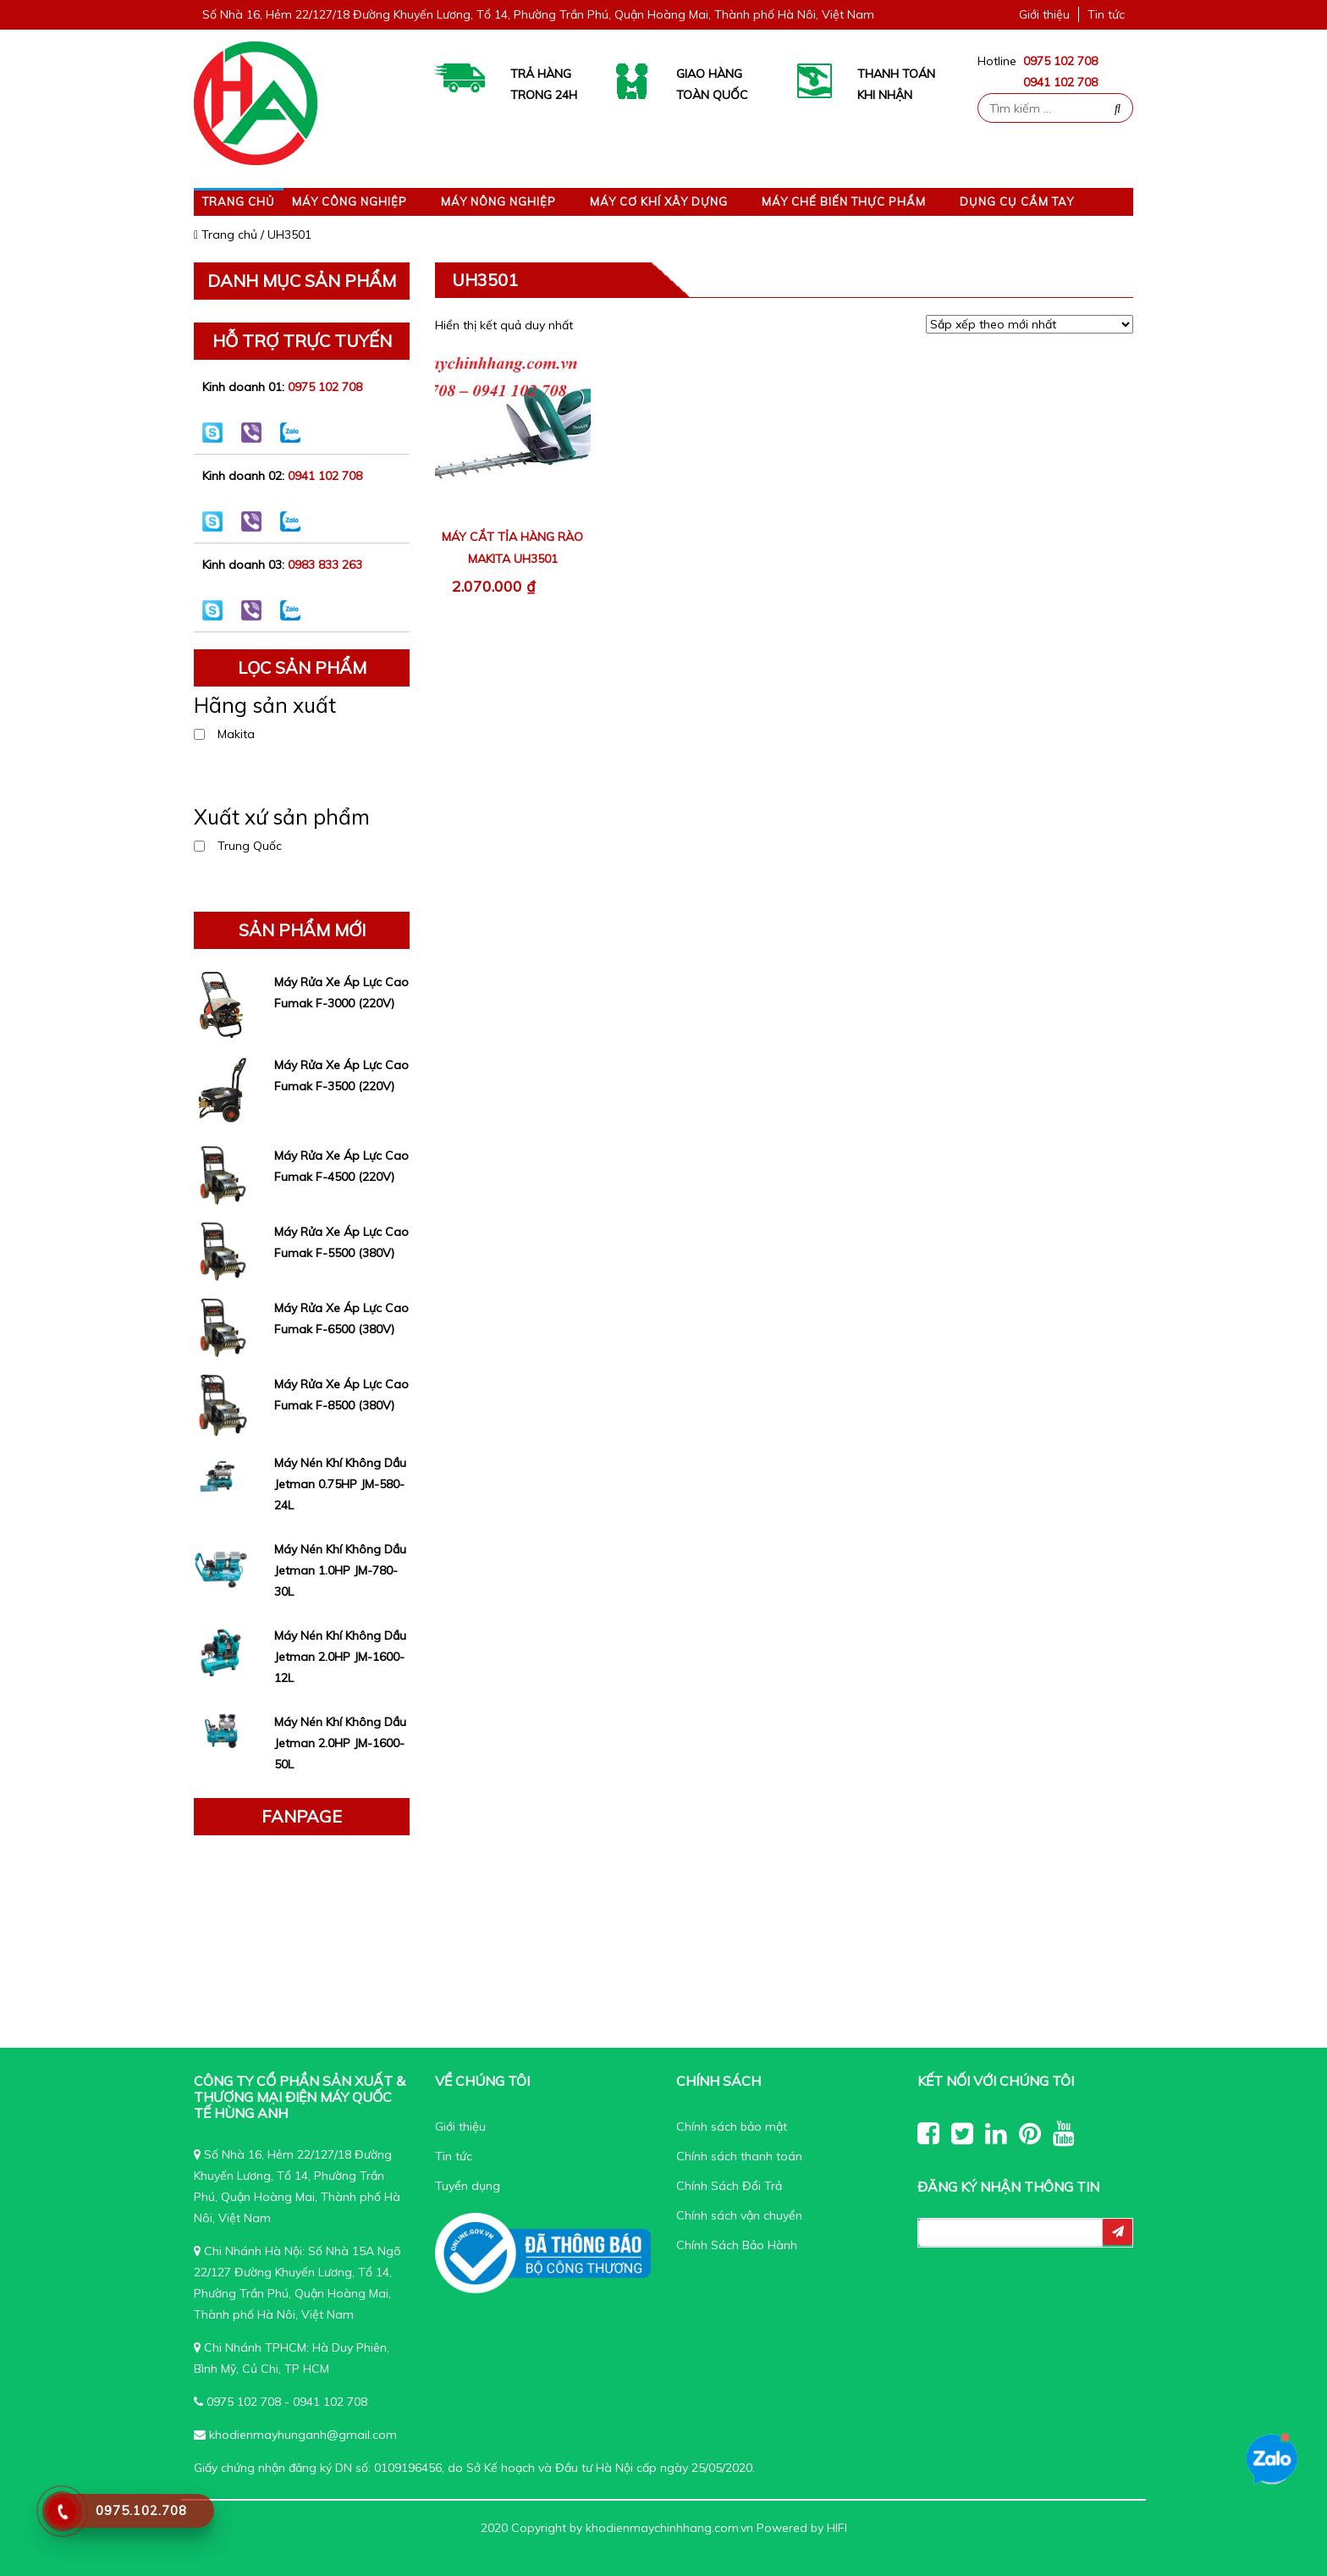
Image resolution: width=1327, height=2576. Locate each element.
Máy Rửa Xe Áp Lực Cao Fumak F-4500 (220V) (341, 1166)
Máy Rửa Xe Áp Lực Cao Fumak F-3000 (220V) (341, 992)
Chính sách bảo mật (731, 2126)
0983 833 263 (325, 564)
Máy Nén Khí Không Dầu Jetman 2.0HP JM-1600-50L (340, 1743)
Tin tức (1106, 14)
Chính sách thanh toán (739, 2156)
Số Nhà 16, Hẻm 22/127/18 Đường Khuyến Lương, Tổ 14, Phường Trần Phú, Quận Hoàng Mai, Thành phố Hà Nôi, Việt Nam (538, 14)
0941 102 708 (1060, 82)
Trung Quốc (249, 845)
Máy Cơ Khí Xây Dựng (659, 201)
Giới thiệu (1044, 14)
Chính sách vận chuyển (739, 2215)
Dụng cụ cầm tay (1017, 201)
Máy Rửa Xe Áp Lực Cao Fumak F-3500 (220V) (341, 1075)
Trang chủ (238, 201)
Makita (236, 734)
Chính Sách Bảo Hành (736, 2245)
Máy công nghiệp (349, 201)
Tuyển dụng (467, 2185)
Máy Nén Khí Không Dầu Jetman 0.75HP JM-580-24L (340, 1484)
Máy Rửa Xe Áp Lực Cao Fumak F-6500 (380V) (341, 1318)
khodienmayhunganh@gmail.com (303, 2434)
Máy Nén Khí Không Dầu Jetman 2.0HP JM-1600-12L (340, 1656)
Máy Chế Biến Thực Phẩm (844, 201)
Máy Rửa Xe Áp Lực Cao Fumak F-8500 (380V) (341, 1394)
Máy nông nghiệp (498, 201)
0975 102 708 (1060, 61)
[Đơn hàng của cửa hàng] (1029, 324)
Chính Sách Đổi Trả (729, 2185)
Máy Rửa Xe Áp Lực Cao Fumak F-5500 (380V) (341, 1242)
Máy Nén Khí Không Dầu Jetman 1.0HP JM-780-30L (340, 1570)
